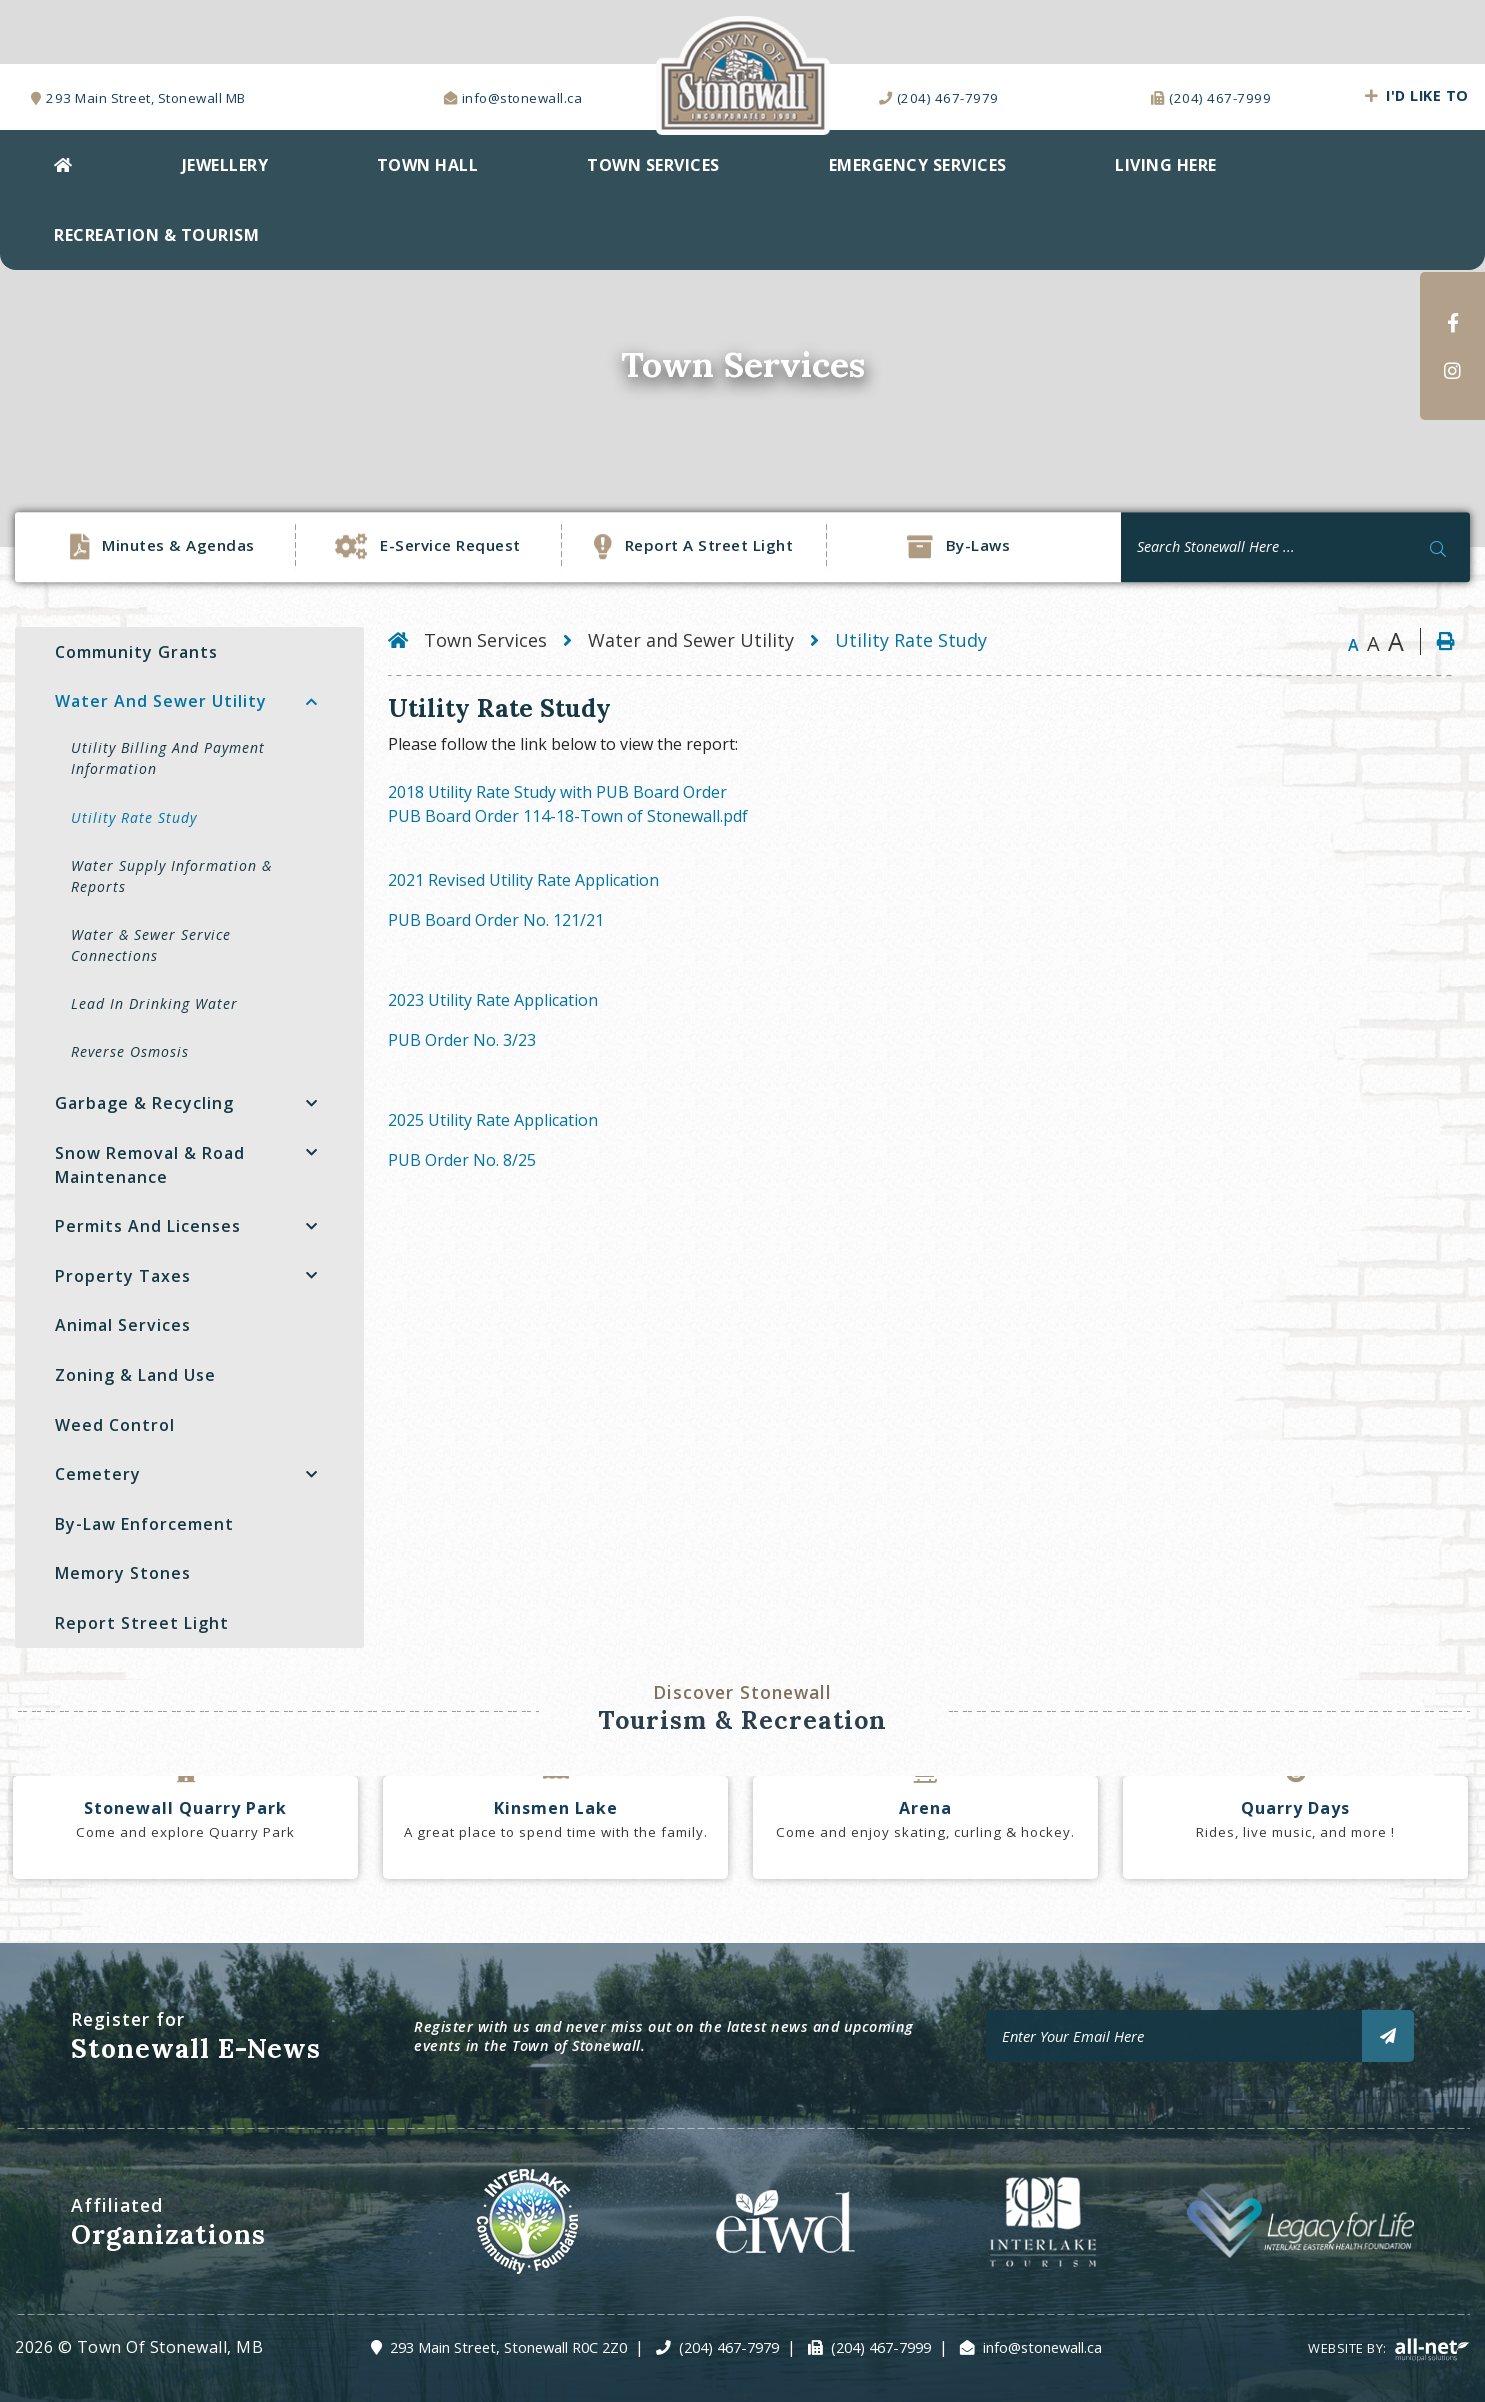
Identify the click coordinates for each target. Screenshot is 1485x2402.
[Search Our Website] (1295, 547)
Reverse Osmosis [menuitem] (130, 1051)
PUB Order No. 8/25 (462, 1160)
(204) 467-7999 (881, 2347)
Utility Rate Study (911, 640)
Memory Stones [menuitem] (123, 1573)
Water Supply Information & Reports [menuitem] (171, 876)
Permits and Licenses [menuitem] (148, 1226)
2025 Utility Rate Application (493, 1120)
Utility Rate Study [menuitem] (134, 817)
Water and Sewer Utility (691, 640)
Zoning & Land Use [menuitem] (135, 1375)
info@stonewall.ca (1042, 2347)
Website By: (1389, 2348)
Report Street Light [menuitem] (142, 1623)
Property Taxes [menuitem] (123, 1276)
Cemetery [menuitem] (98, 1474)
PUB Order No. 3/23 (462, 1040)
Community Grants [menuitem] (136, 652)
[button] (311, 702)
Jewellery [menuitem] (225, 165)
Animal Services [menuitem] (123, 1325)
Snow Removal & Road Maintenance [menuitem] (150, 1165)
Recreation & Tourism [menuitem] (156, 235)
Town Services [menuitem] (653, 165)
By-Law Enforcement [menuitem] (144, 1524)
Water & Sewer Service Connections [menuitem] (151, 945)
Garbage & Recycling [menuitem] (144, 1103)
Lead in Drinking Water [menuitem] (154, 1003)
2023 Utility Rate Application (493, 1000)
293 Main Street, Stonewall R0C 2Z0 (508, 2347)
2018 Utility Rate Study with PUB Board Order (557, 792)
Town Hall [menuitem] (428, 165)
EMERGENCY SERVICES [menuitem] (918, 165)
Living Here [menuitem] (1166, 165)
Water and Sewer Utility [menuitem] (161, 701)
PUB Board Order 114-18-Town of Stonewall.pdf (568, 816)
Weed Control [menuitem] (115, 1425)
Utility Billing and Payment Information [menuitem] (168, 758)
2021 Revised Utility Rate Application (523, 880)
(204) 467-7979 (729, 2347)
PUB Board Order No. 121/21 (496, 920)
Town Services (485, 640)
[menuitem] (63, 165)
